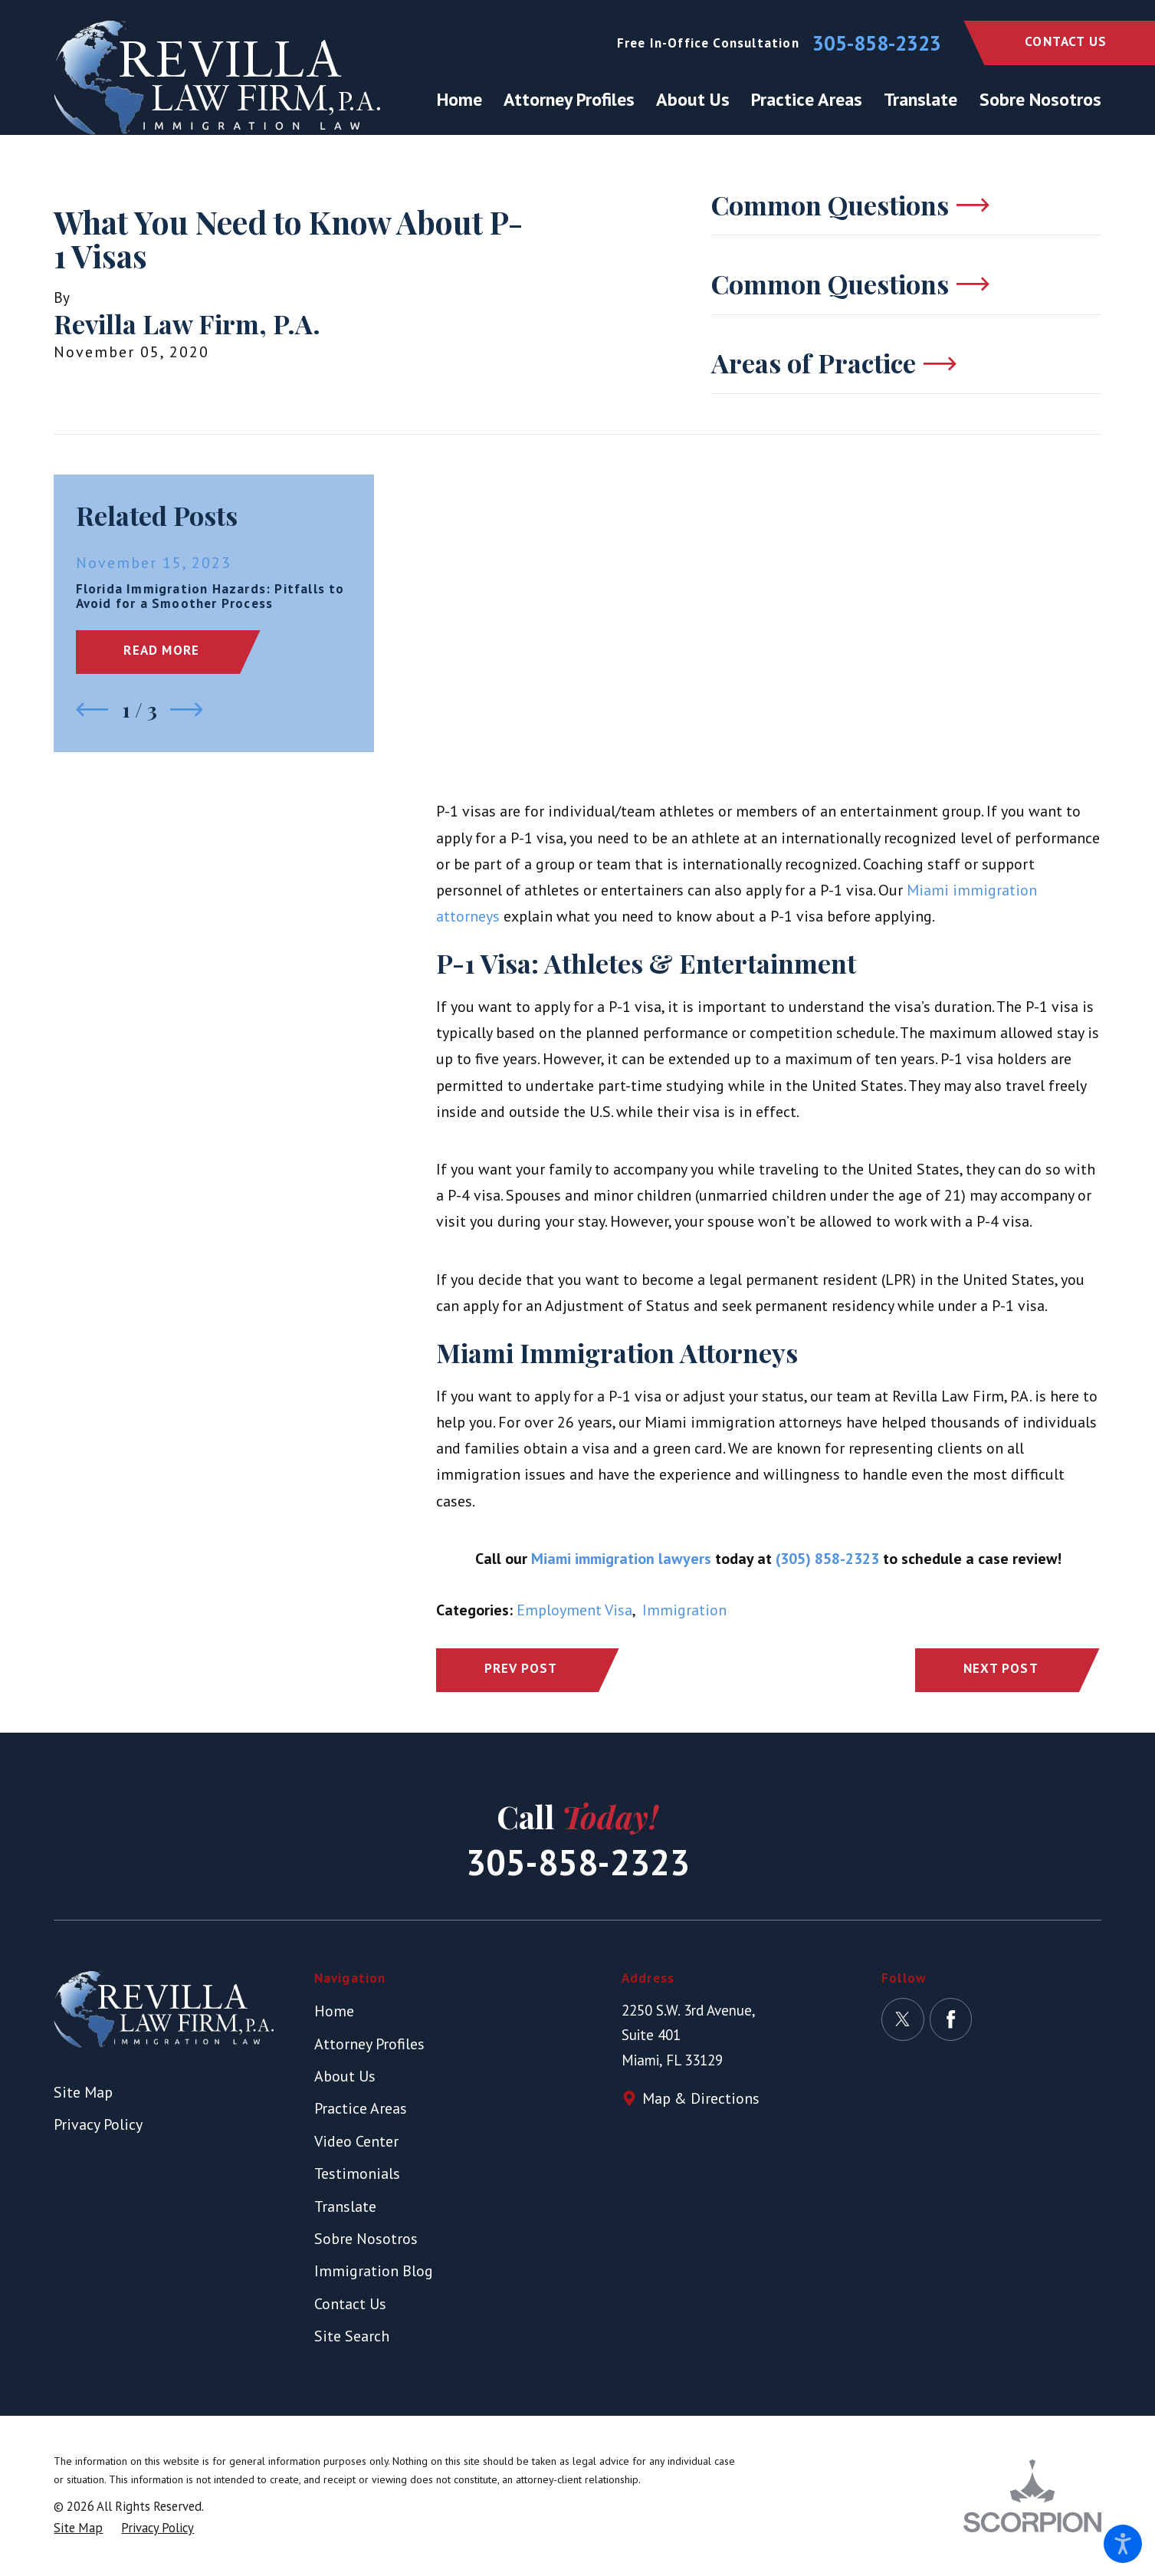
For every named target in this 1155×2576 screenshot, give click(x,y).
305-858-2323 (876, 43)
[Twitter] (902, 2019)
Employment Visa (574, 1610)
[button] (1123, 2544)
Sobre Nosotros (366, 2239)
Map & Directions (701, 2098)
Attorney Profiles (369, 2044)
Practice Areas (360, 2108)
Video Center (356, 2141)
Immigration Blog (373, 2271)
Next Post (1001, 1668)
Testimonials (357, 2173)
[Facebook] (951, 2019)
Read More (161, 650)
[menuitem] (465, 99)
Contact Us (1066, 41)
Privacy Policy (98, 2124)
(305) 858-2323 (827, 1559)
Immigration (684, 1610)
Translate (345, 2206)
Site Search (351, 2336)
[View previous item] (92, 709)
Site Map (83, 2092)
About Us (345, 2076)
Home (334, 2011)
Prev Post (521, 1668)
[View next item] (186, 709)
